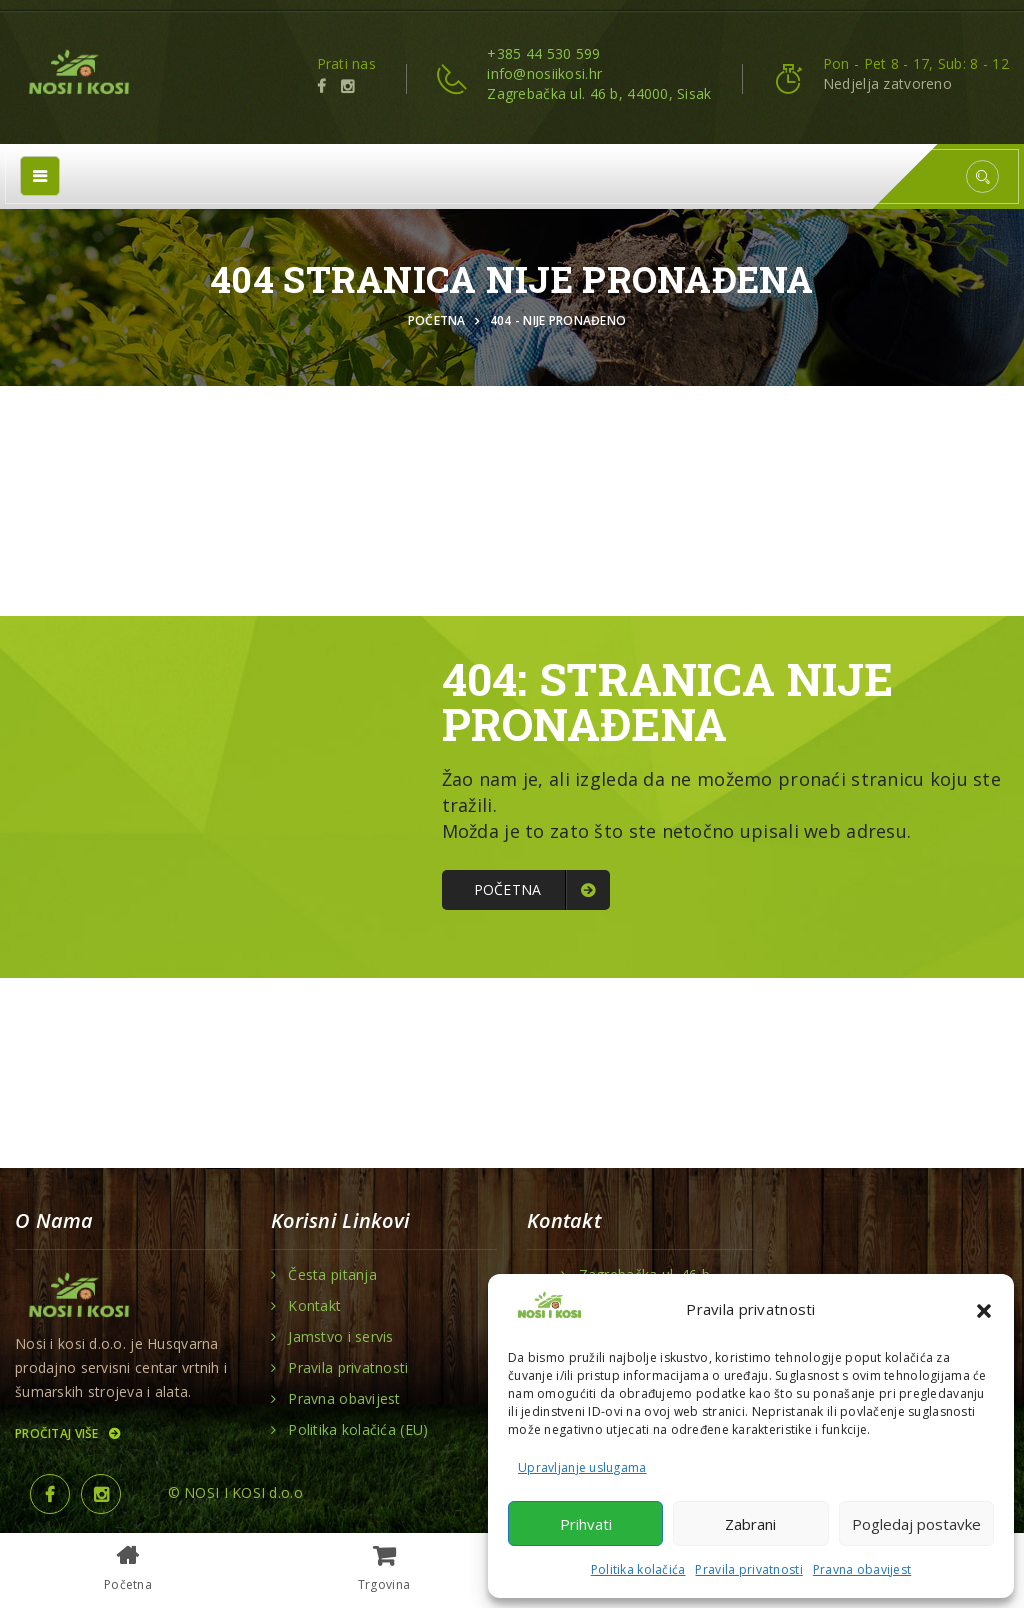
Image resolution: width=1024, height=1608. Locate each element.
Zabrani (750, 1524)
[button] (984, 1309)
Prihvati (586, 1524)
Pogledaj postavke (916, 1524)
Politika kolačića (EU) (358, 1430)
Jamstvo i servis (340, 1337)
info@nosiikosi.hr (544, 73)
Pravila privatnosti (748, 1569)
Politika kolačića (638, 1569)
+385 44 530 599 (543, 53)
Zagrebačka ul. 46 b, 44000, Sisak (599, 93)
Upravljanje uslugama (582, 1467)
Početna (440, 320)
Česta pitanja (332, 1275)
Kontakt (314, 1306)
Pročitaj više (67, 1433)
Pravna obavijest (862, 1569)
